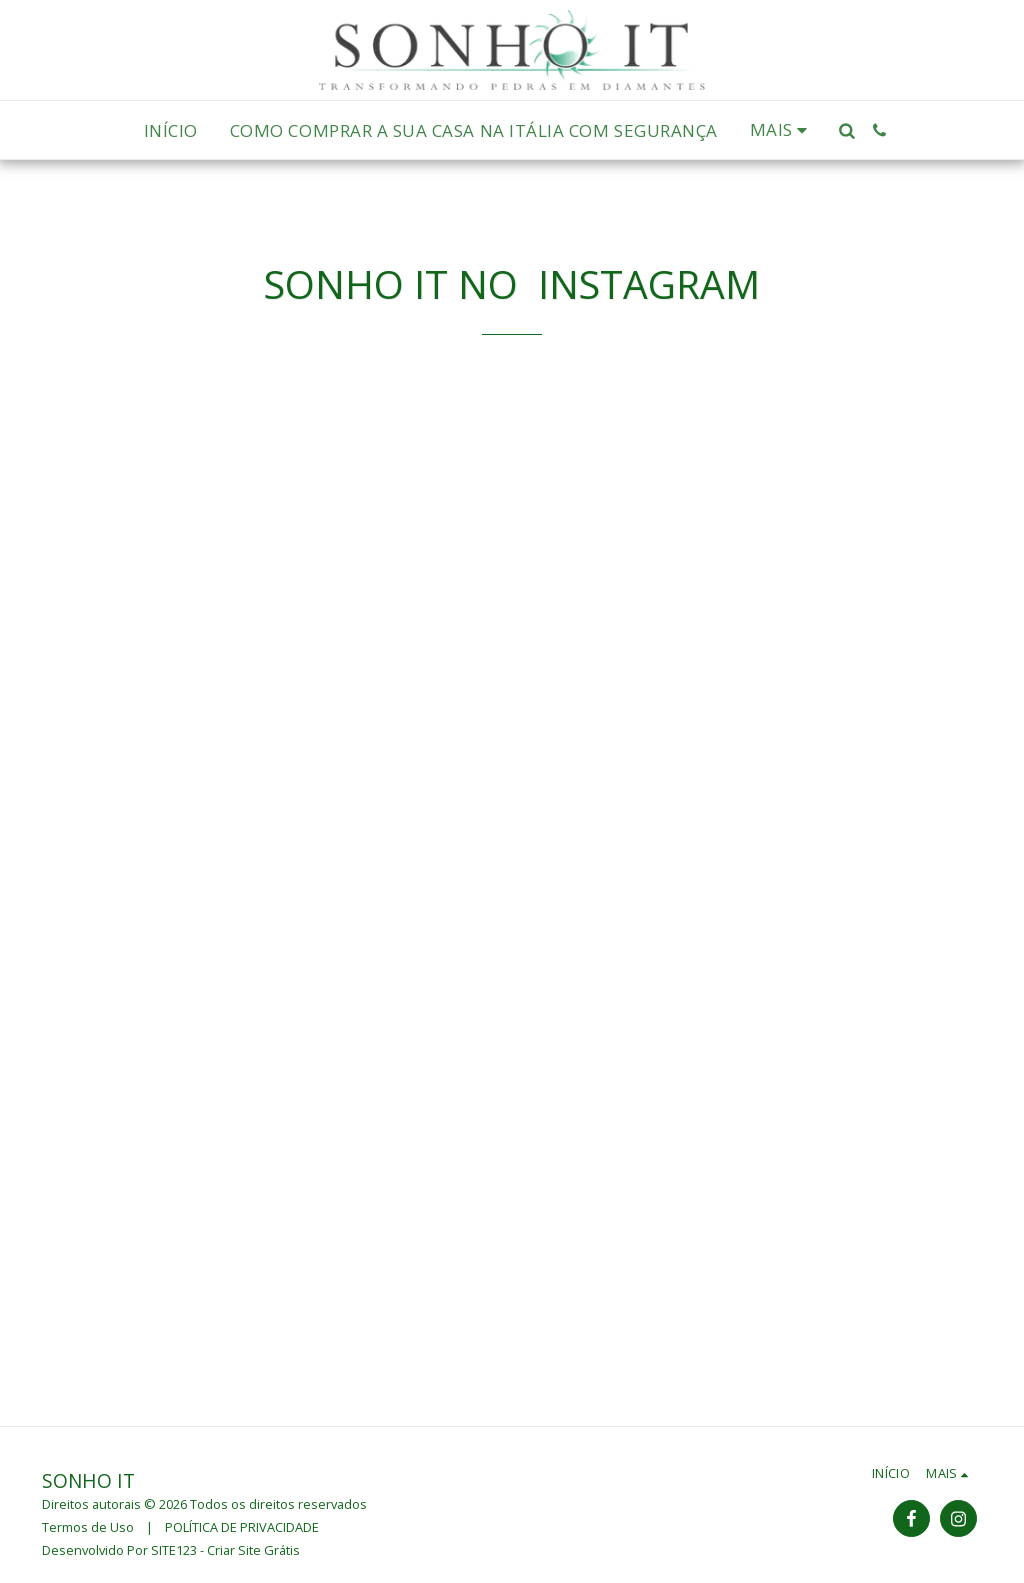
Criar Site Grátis (253, 1550)
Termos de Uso (88, 1527)
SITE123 (174, 1550)
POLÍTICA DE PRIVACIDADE (242, 1527)
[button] (846, 130)
